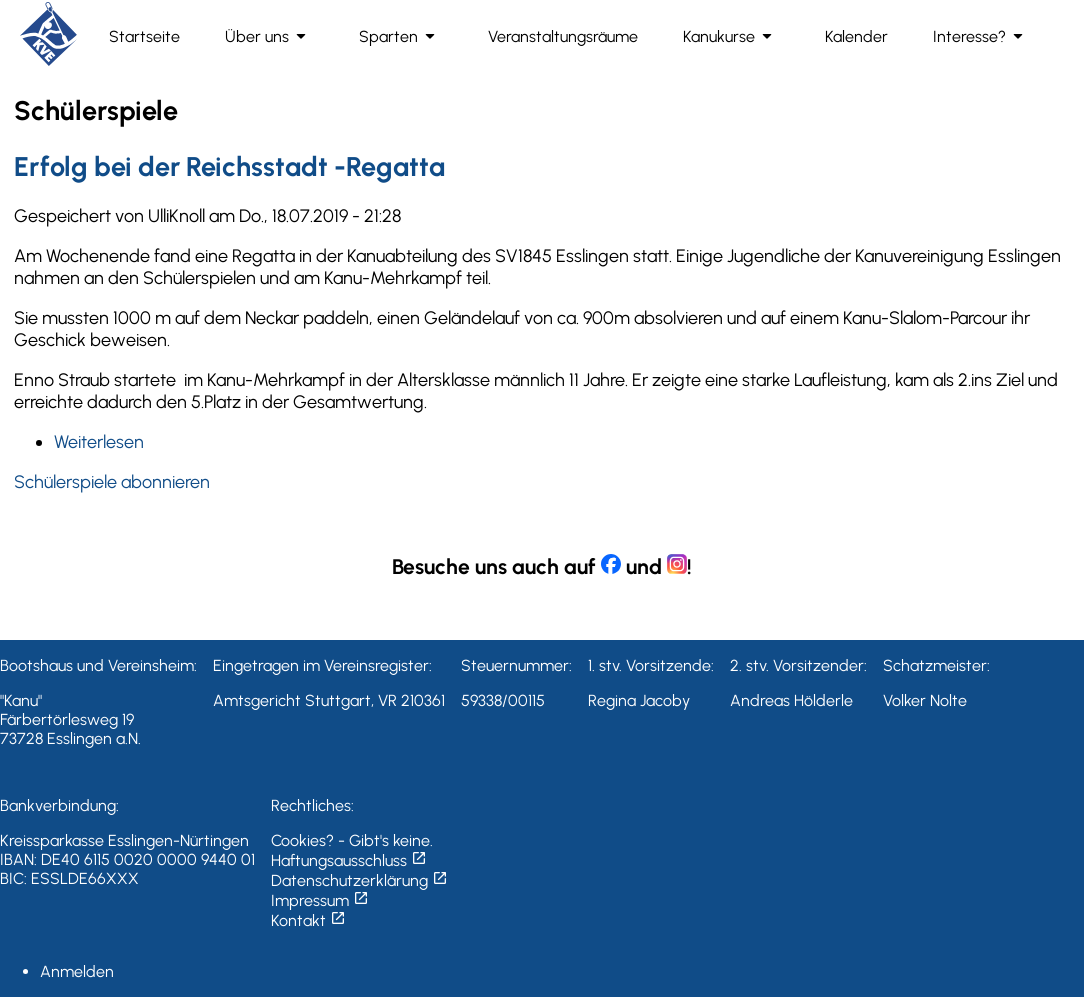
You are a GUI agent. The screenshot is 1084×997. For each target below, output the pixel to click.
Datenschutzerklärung (359, 880)
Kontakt (308, 920)
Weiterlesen (99, 442)
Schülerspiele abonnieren (112, 482)
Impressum (320, 900)
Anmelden (77, 971)
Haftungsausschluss (349, 860)
